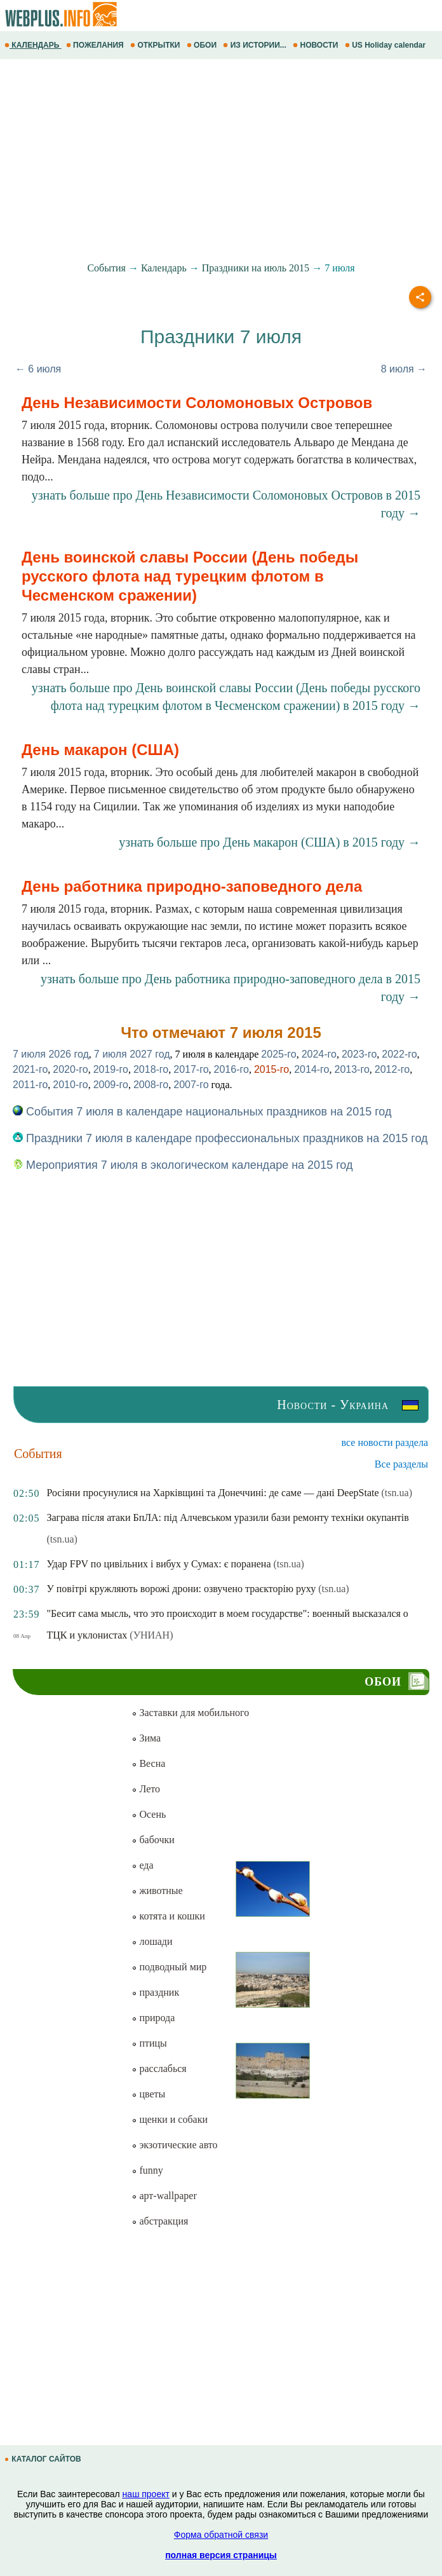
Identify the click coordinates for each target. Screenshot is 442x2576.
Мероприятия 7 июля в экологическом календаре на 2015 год (182, 1165)
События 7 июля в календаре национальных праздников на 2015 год (202, 1111)
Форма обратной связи (221, 2535)
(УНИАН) (151, 1635)
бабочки (152, 1839)
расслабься (158, 2068)
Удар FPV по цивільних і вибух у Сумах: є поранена (158, 1563)
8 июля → (404, 369)
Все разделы (401, 1464)
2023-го (359, 1054)
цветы (148, 2094)
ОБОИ (203, 45)
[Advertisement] (221, 161)
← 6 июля (38, 369)
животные (156, 1890)
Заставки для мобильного (190, 1712)
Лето (145, 1788)
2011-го (30, 1084)
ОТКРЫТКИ (156, 45)
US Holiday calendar (386, 45)
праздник (155, 1992)
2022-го (399, 1054)
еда (142, 1865)
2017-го (190, 1069)
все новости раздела (385, 1442)
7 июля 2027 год (132, 1054)
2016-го (231, 1069)
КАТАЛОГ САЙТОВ (43, 2459)
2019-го (110, 1069)
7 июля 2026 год (51, 1054)
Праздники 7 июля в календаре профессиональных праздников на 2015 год (220, 1138)
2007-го (190, 1084)
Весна (148, 1763)
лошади (151, 1941)
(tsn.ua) (397, 1492)
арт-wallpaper (163, 2195)
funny (147, 2170)
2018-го (150, 1069)
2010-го (70, 1084)
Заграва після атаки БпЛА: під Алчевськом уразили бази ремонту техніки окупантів (227, 1517)
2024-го (319, 1054)
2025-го (278, 1054)
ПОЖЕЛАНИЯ (96, 45)
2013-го (352, 1069)
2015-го (271, 1069)
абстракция (159, 2221)
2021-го (30, 1069)
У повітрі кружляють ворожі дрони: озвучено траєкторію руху (181, 1588)
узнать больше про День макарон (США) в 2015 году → (269, 842)
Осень (148, 1814)
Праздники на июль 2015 (255, 267)
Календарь (164, 267)
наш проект (146, 2494)
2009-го (110, 1084)
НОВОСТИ (316, 45)
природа (153, 2017)
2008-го (150, 1084)
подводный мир (168, 1966)
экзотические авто (174, 2144)
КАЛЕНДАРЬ (33, 45)
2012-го (392, 1069)
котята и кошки (167, 1916)
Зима (146, 1738)
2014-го (311, 1069)
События (106, 267)
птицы (148, 2043)
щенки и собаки (169, 2119)
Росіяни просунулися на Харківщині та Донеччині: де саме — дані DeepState (212, 1492)
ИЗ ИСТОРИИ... (255, 45)
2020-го (70, 1069)
